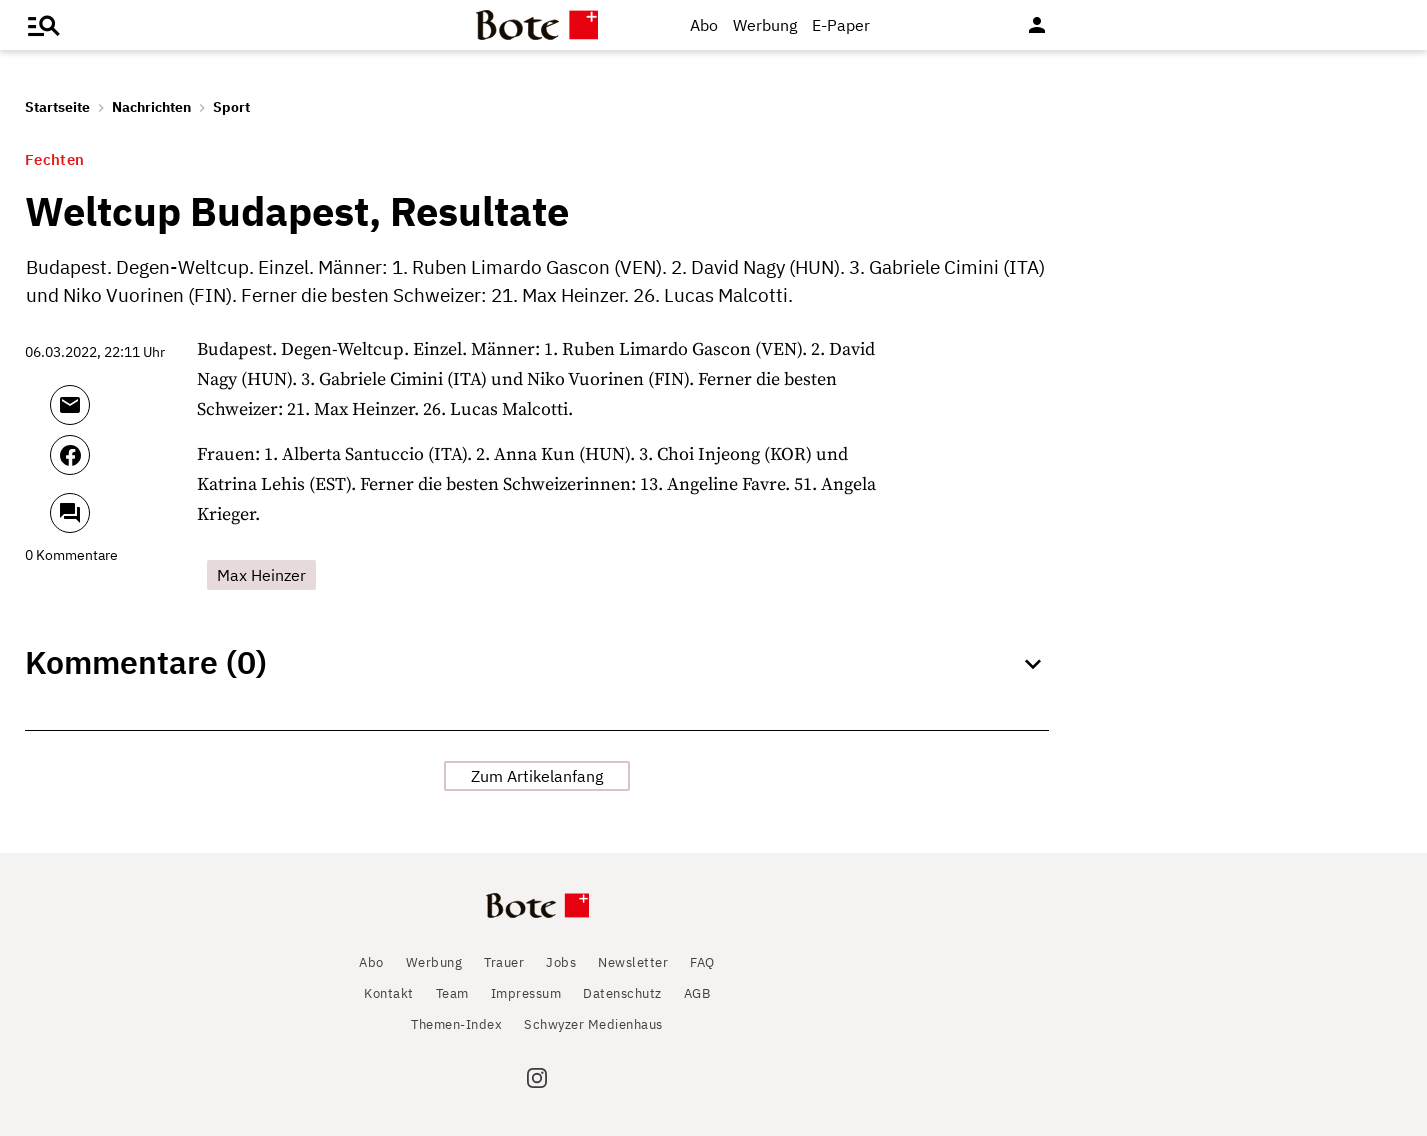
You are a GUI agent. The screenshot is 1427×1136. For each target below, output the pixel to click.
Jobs (561, 962)
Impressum (526, 993)
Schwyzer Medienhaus (593, 1024)
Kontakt (389, 993)
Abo (704, 25)
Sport (231, 107)
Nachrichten (151, 107)
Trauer (504, 962)
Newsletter (633, 962)
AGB (697, 993)
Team (452, 993)
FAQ (702, 962)
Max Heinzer (261, 575)
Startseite (57, 107)
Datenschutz (622, 993)
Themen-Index (456, 1024)
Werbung (765, 25)
